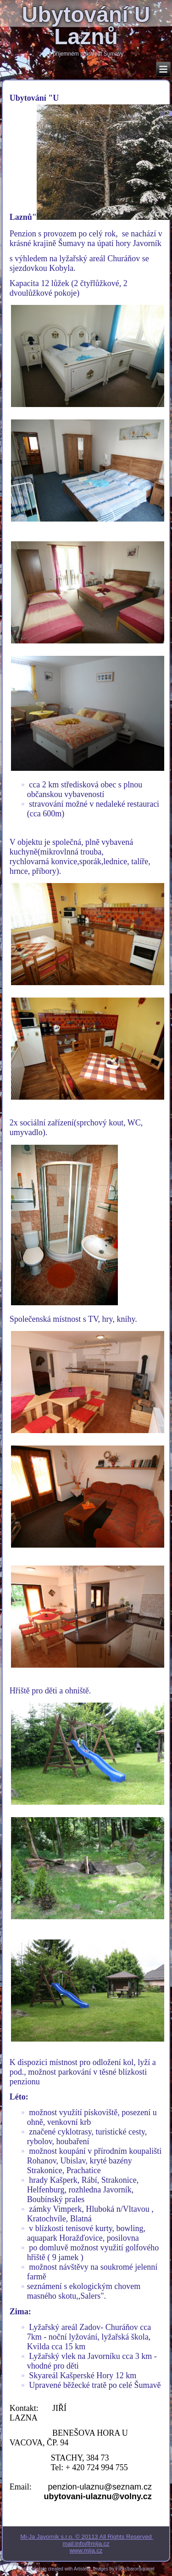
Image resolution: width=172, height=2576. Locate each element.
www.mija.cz (86, 2550)
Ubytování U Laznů (86, 25)
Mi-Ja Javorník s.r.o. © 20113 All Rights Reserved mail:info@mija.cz (86, 2540)
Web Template (32, 2568)
